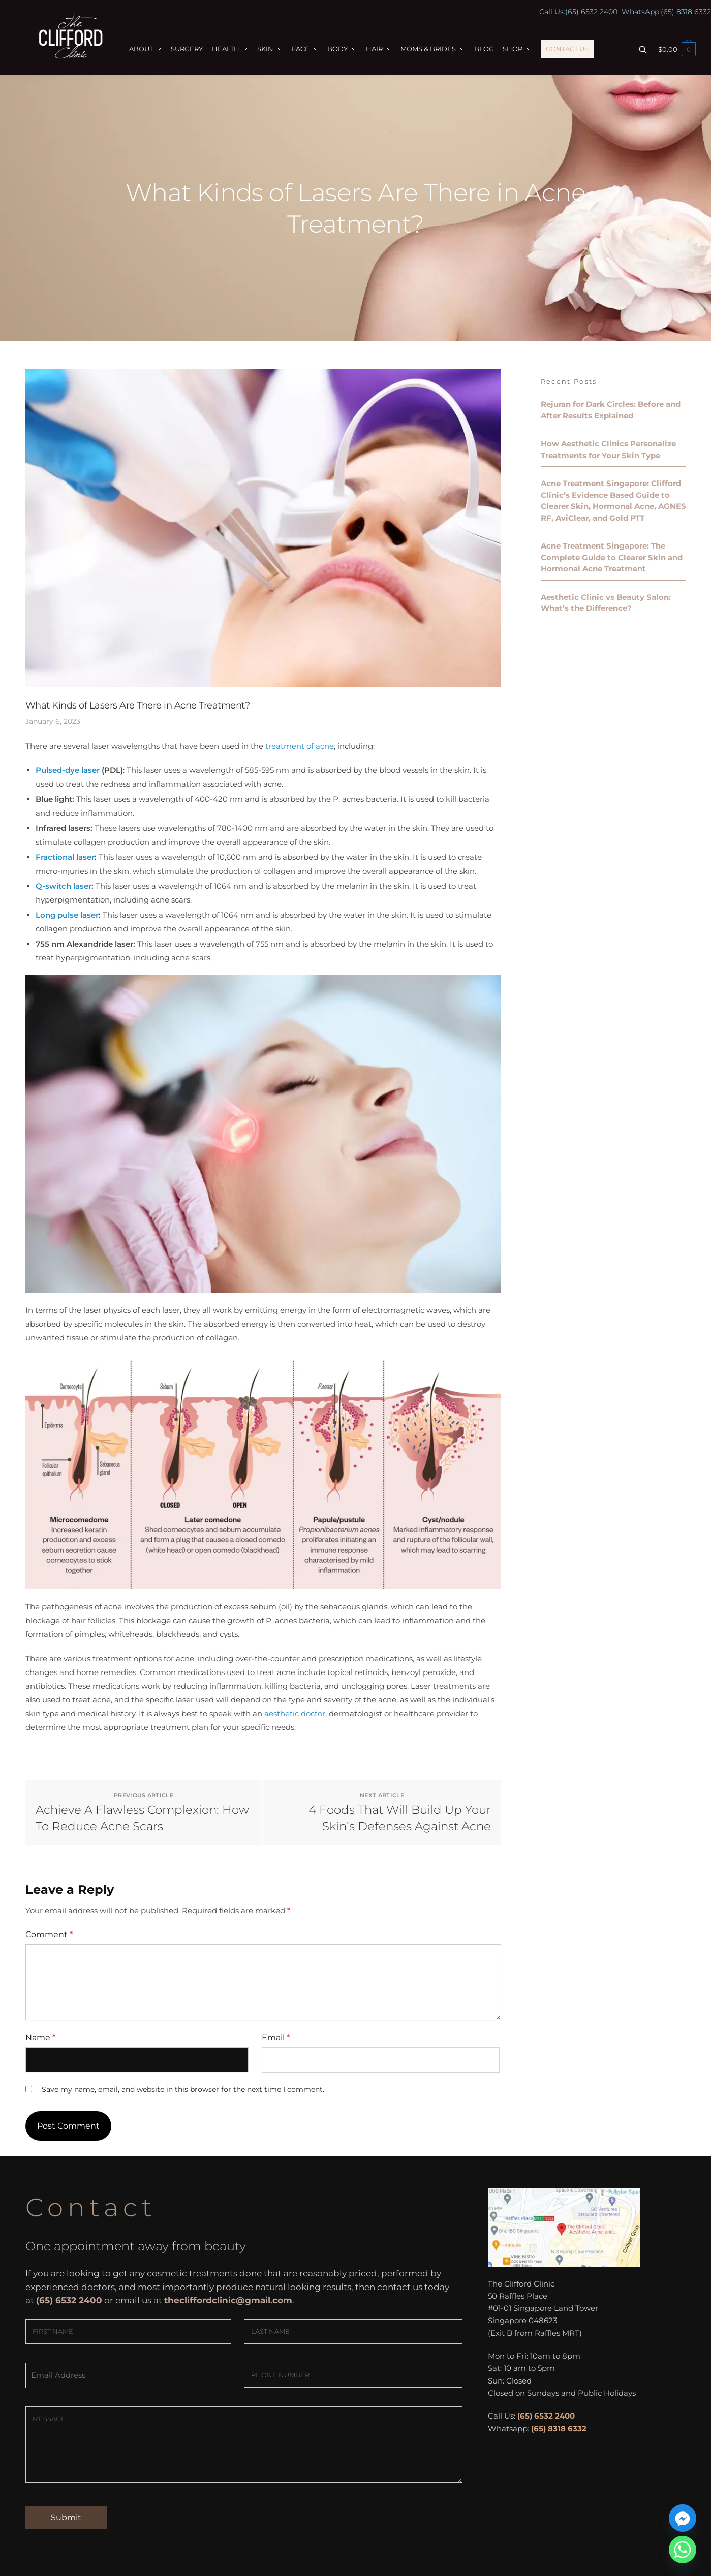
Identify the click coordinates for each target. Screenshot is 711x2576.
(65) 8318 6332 (686, 11)
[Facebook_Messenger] (682, 2518)
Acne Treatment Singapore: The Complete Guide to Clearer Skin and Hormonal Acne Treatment (612, 557)
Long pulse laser (67, 915)
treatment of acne (299, 746)
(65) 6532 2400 (591, 11)
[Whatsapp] (682, 2549)
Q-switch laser (63, 886)
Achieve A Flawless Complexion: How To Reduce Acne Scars (142, 1817)
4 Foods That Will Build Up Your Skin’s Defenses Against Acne (399, 1817)
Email (276, 2037)
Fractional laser (65, 857)
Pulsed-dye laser (68, 770)
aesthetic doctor (294, 1713)
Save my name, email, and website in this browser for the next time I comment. (183, 2089)
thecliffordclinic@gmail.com (228, 2300)
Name (40, 2037)
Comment (49, 1934)
